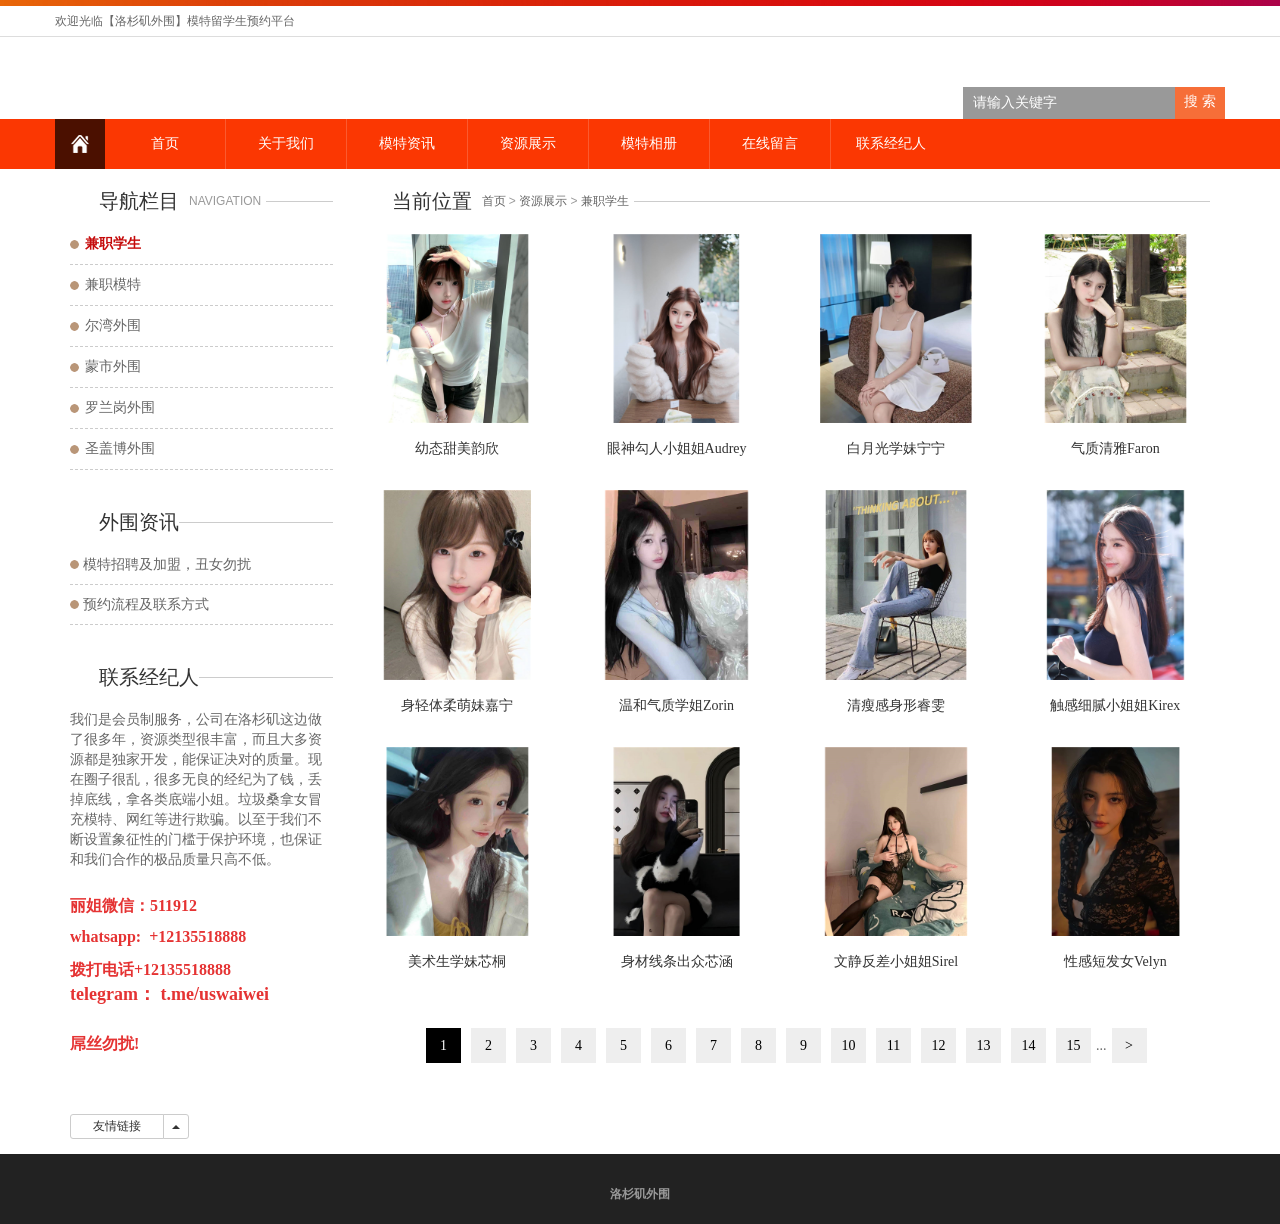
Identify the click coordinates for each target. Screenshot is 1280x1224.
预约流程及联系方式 (146, 604)
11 (893, 1045)
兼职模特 (113, 284)
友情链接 (117, 1126)
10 (849, 1045)
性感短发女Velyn (1115, 961)
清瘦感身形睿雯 (896, 705)
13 (984, 1045)
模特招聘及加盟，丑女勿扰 (167, 564)
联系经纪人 (891, 143)
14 (1029, 1045)
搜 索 (1200, 101)
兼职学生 (605, 201)
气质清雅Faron (1115, 448)
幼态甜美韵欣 (457, 448)
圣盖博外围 (120, 448)
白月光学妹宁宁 (896, 448)
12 (939, 1045)
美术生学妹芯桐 (457, 961)
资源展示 (528, 143)
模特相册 (649, 143)
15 (1074, 1045)
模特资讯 (407, 143)
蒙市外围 (113, 366)
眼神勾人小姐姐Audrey (677, 448)
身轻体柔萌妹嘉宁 (457, 705)
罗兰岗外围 (120, 407)
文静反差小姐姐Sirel (896, 961)
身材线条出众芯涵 (677, 961)
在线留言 (770, 143)
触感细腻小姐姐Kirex (1115, 705)
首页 (165, 143)
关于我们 (286, 143)
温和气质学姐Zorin (676, 705)
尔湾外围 (113, 325)
